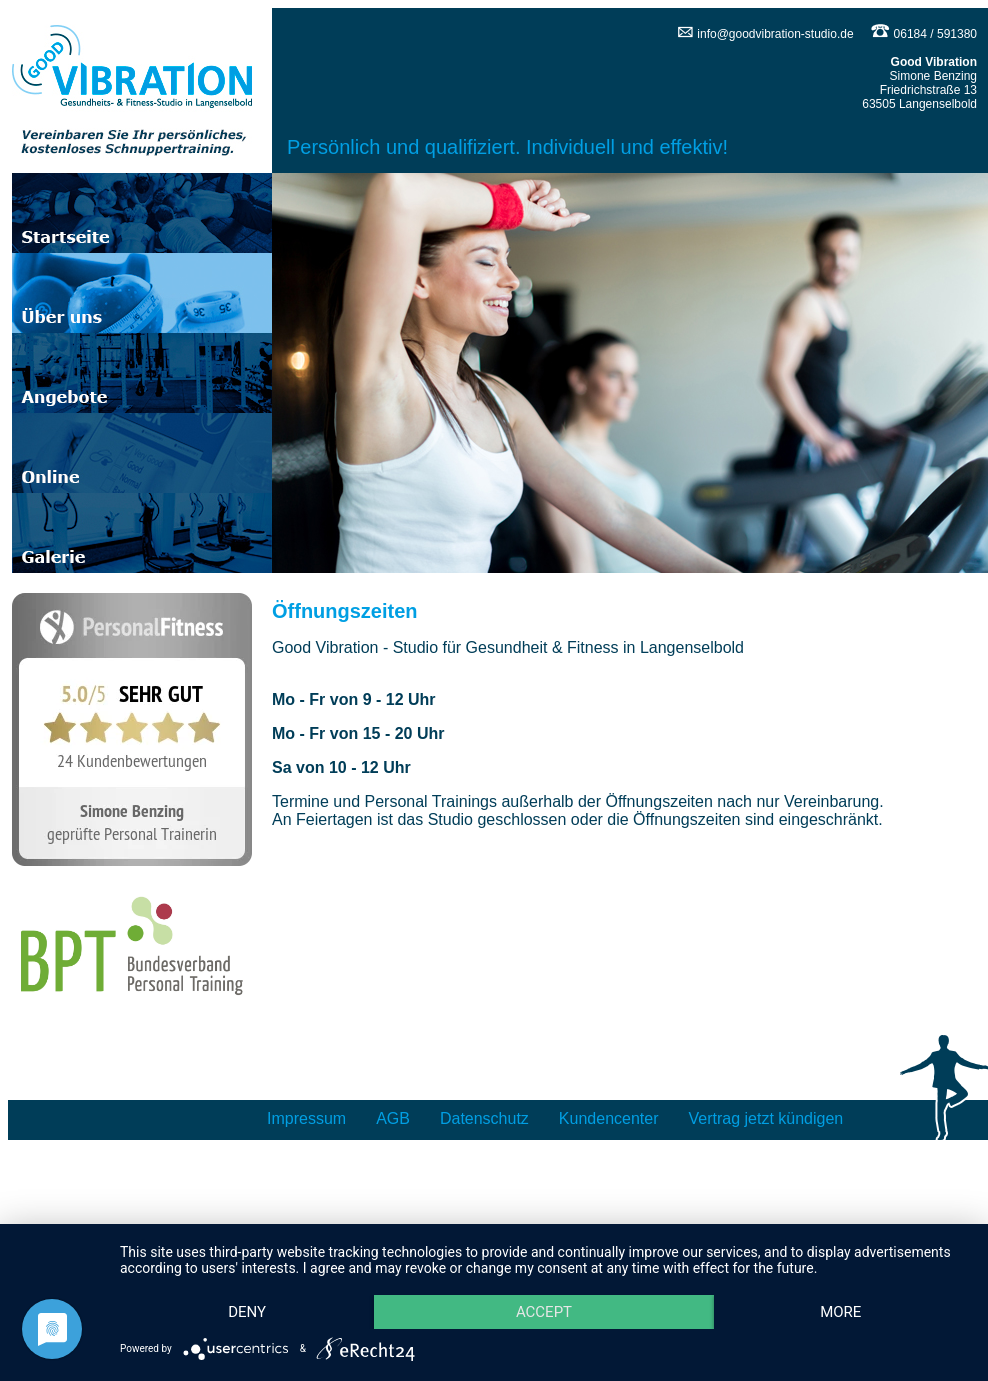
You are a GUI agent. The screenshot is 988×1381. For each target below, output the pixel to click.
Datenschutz (484, 1118)
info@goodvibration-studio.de (765, 34)
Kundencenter (609, 1118)
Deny (252, 1276)
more (252, 1311)
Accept (558, 1276)
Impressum (306, 1118)
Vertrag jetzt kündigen (766, 1118)
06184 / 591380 (923, 34)
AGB (393, 1118)
